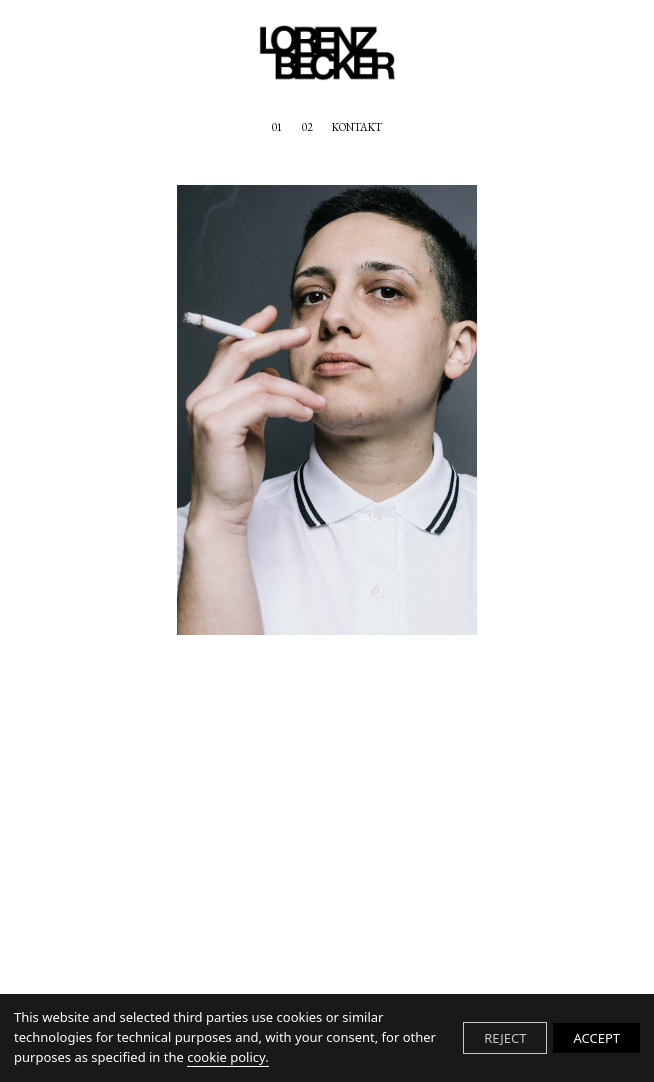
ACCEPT (596, 1038)
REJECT (505, 1038)
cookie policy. (227, 1057)
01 (277, 128)
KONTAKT (357, 128)
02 (307, 128)
